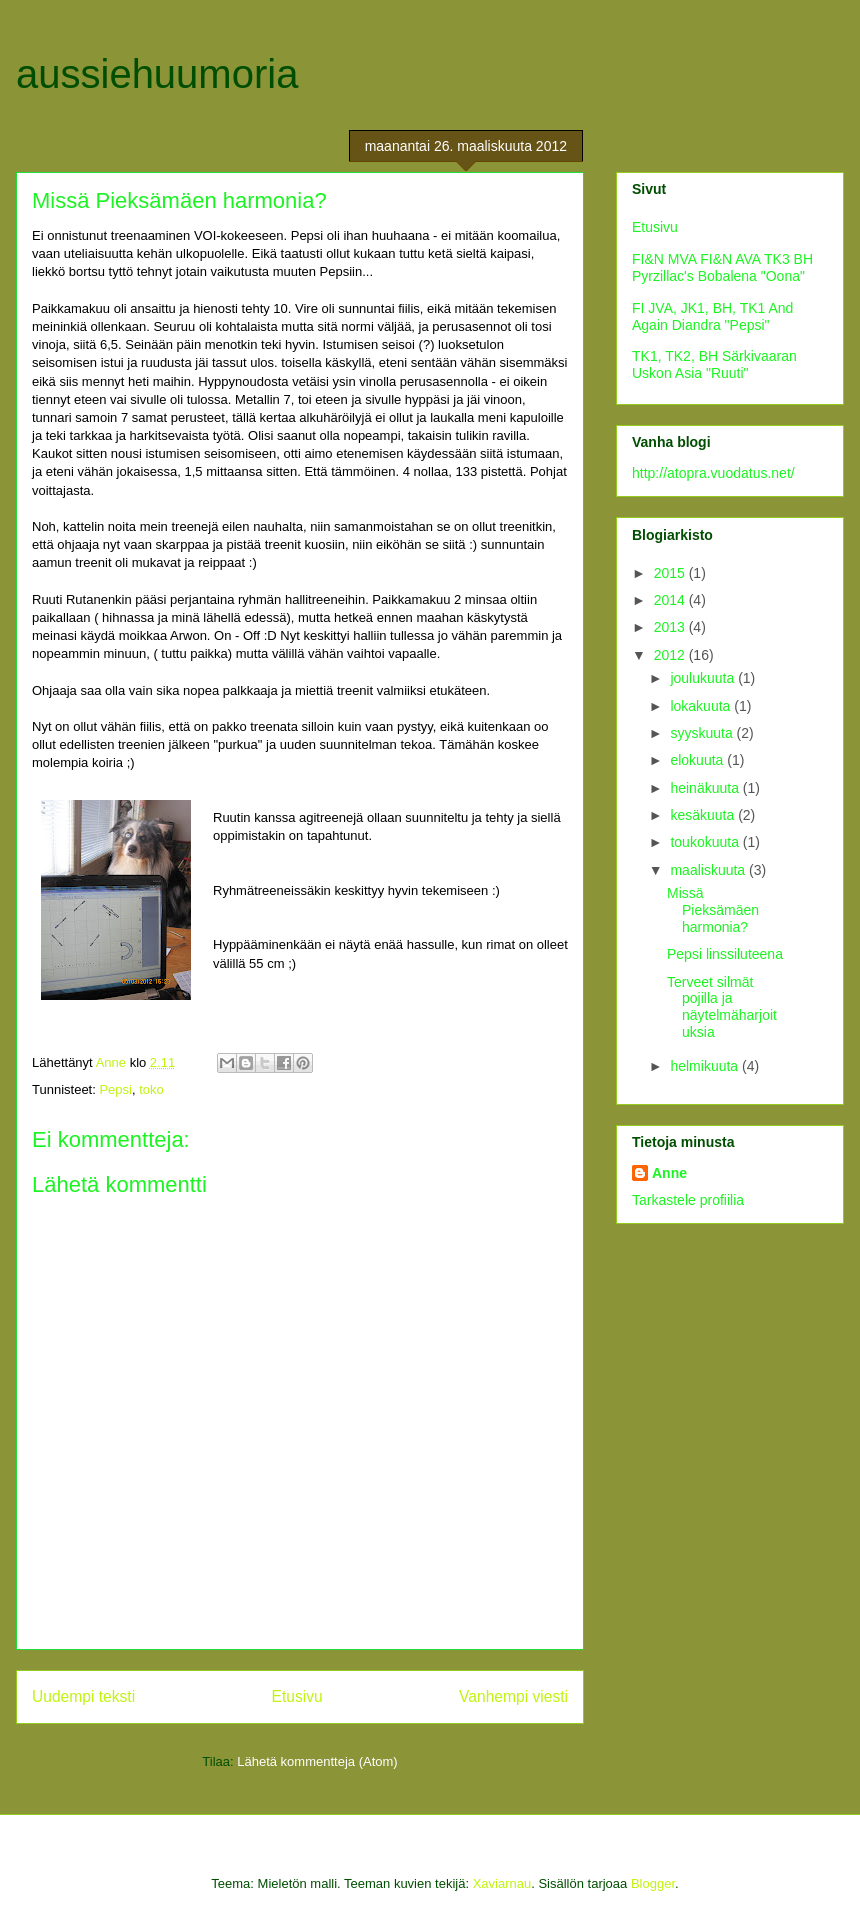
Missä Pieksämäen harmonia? (713, 910)
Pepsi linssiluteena (725, 954)
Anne (669, 1173)
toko (151, 1089)
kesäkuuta (704, 815)
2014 (671, 600)
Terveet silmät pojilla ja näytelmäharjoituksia (722, 1007)
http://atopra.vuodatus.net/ (713, 473)
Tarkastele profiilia (688, 1200)
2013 (671, 627)
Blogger (653, 1883)
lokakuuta (702, 706)
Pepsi (115, 1089)
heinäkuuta (706, 788)
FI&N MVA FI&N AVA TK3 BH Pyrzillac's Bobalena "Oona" (722, 267)
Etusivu (297, 1696)
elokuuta (698, 760)
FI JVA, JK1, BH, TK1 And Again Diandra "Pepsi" (712, 316)
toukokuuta (706, 842)
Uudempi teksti (83, 1696)
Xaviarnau (502, 1883)
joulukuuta (704, 678)
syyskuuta (703, 733)
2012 (671, 655)
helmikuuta (706, 1066)
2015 (671, 573)
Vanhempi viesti (513, 1696)
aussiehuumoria (157, 74)
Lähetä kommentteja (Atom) (317, 1761)
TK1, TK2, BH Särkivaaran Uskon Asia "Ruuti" (714, 364)
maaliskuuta (709, 870)
